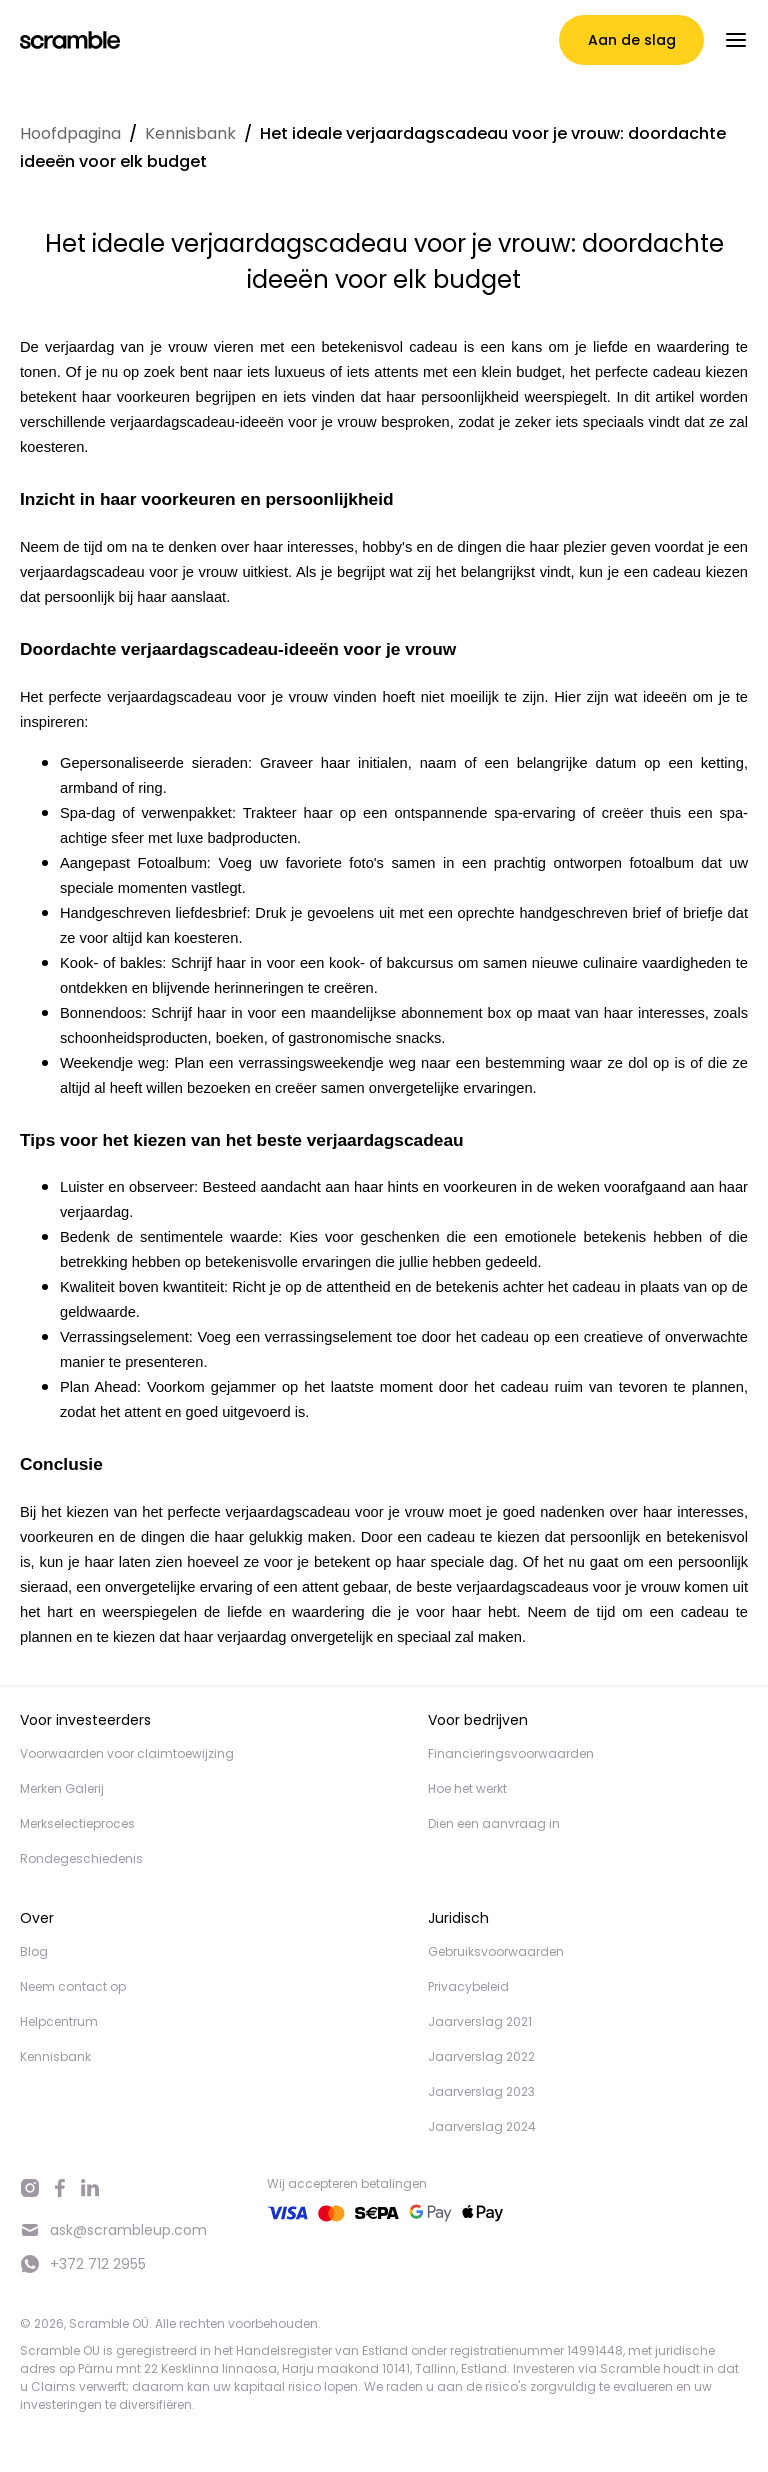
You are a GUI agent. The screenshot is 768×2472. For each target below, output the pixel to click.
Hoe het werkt (467, 1788)
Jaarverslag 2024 (482, 2126)
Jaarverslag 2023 (481, 2091)
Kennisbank (190, 133)
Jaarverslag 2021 (480, 2021)
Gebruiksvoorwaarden (496, 1951)
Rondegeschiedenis (81, 1858)
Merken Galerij (62, 1788)
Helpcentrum (59, 2021)
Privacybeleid (468, 1986)
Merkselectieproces (77, 1823)
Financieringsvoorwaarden (511, 1753)
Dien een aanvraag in (494, 1823)
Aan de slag (632, 40)
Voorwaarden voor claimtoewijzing (127, 1753)
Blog (34, 1951)
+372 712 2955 (83, 2264)
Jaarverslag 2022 (481, 2056)
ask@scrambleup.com (113, 2230)
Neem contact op (73, 1986)
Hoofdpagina (70, 133)
